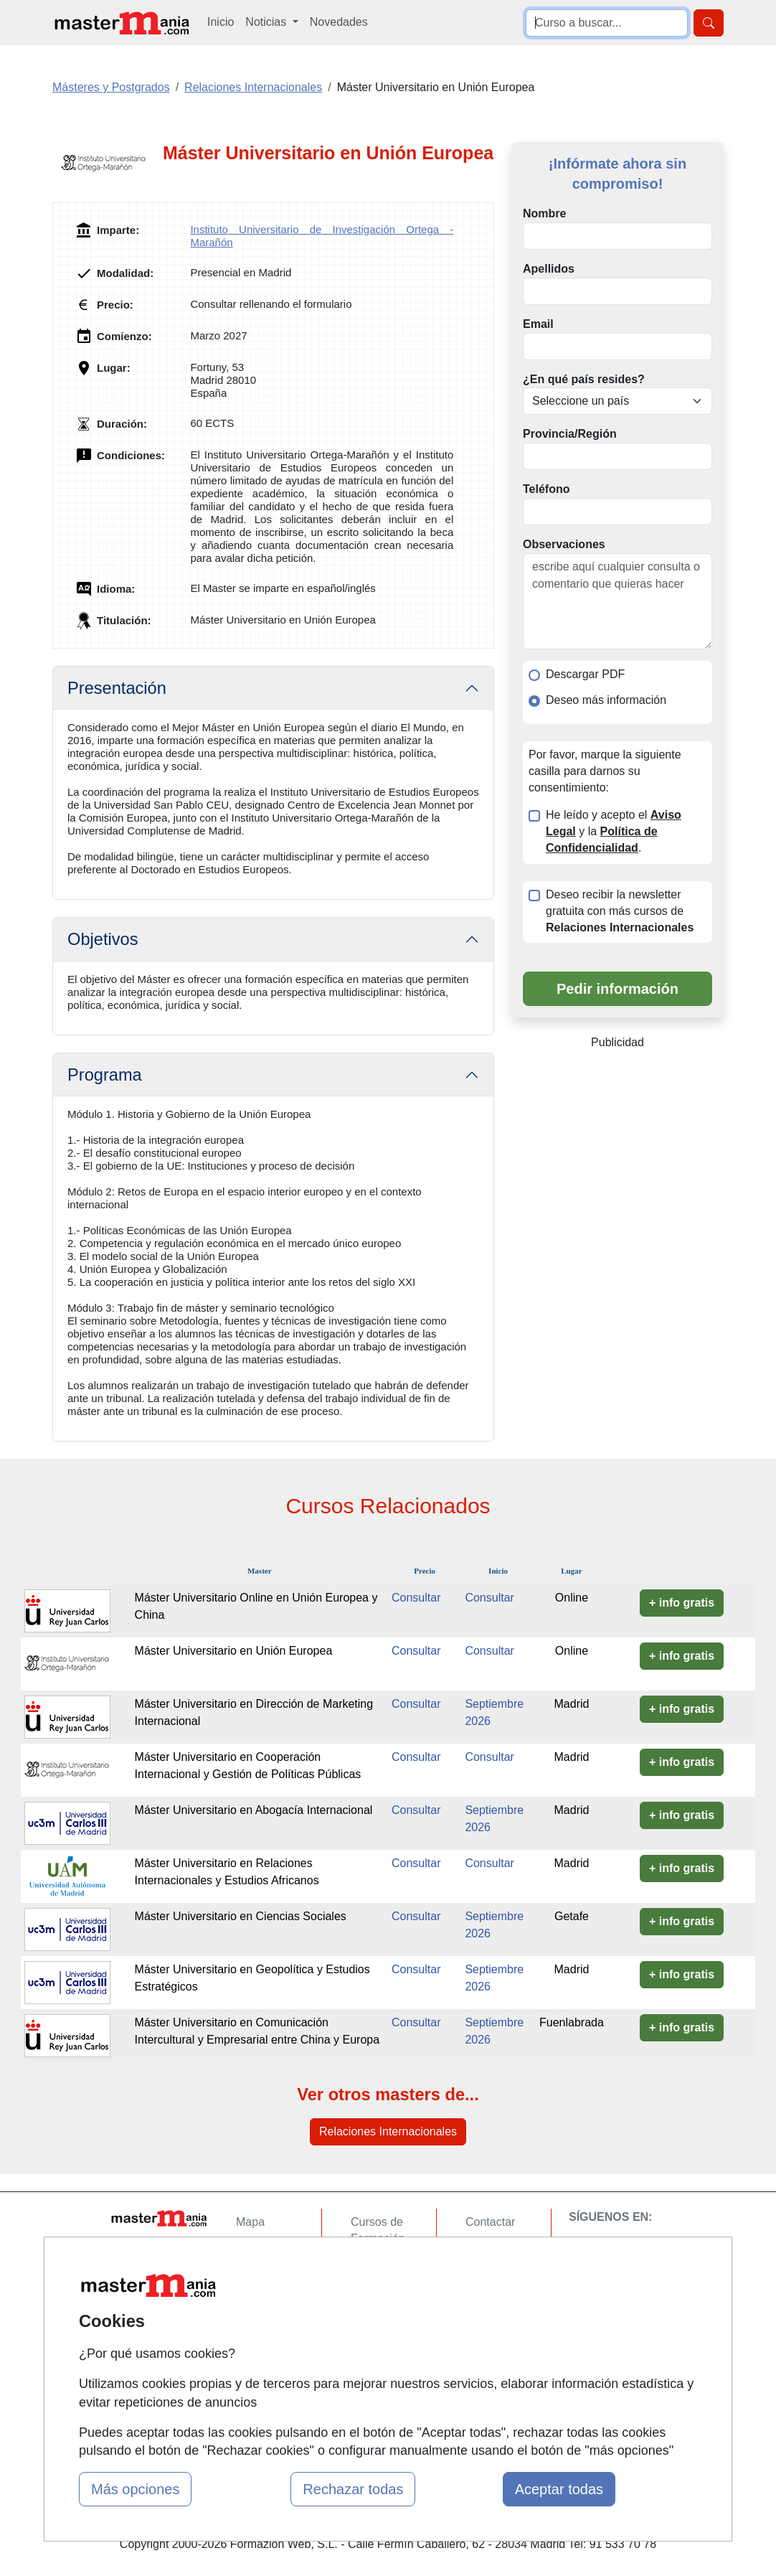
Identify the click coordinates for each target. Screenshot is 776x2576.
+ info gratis (681, 1603)
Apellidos (548, 269)
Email (538, 324)
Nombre (544, 213)
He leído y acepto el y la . (613, 831)
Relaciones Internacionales (388, 2131)
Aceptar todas (559, 2489)
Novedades (339, 22)
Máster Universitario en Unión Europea (234, 1651)
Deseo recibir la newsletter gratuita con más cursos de (620, 911)
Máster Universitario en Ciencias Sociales (240, 1916)
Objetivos (102, 939)
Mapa (250, 2222)
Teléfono (546, 489)
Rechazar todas (353, 2489)
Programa (104, 1075)
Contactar (490, 2222)
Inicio (220, 22)
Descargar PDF (585, 674)
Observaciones (564, 544)
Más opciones (135, 2489)
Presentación (116, 688)
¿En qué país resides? (584, 379)
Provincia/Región (570, 434)
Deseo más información (606, 700)
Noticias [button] (267, 22)
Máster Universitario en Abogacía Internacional (254, 1810)
